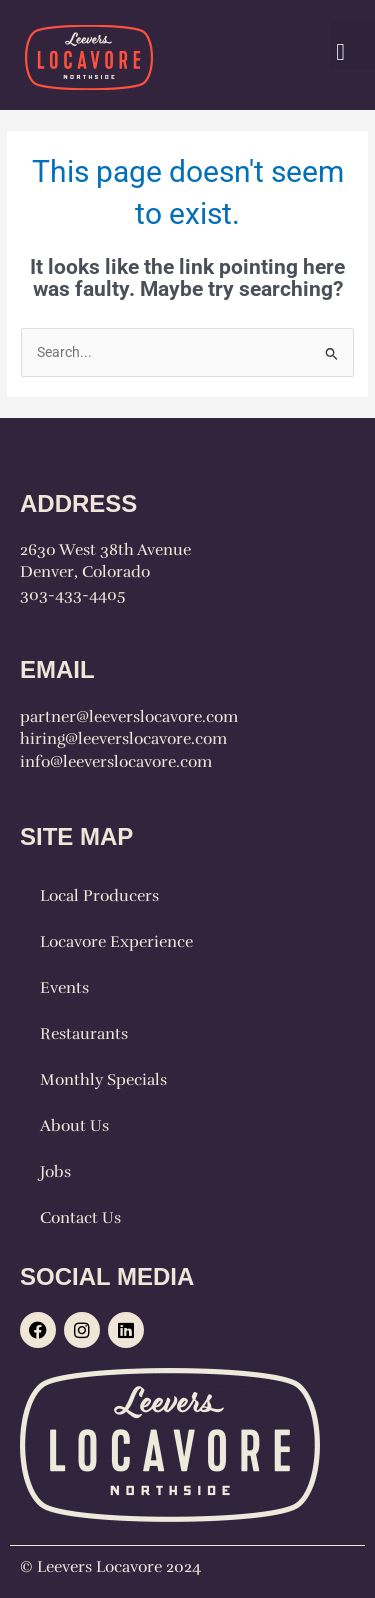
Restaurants (84, 1034)
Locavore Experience (116, 942)
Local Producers (99, 896)
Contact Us (80, 1218)
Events (64, 988)
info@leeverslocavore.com (116, 762)
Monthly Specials (103, 1080)
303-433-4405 (73, 595)
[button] (352, 45)
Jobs (55, 1172)
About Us (74, 1126)
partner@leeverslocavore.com (129, 717)
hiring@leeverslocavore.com (123, 739)
